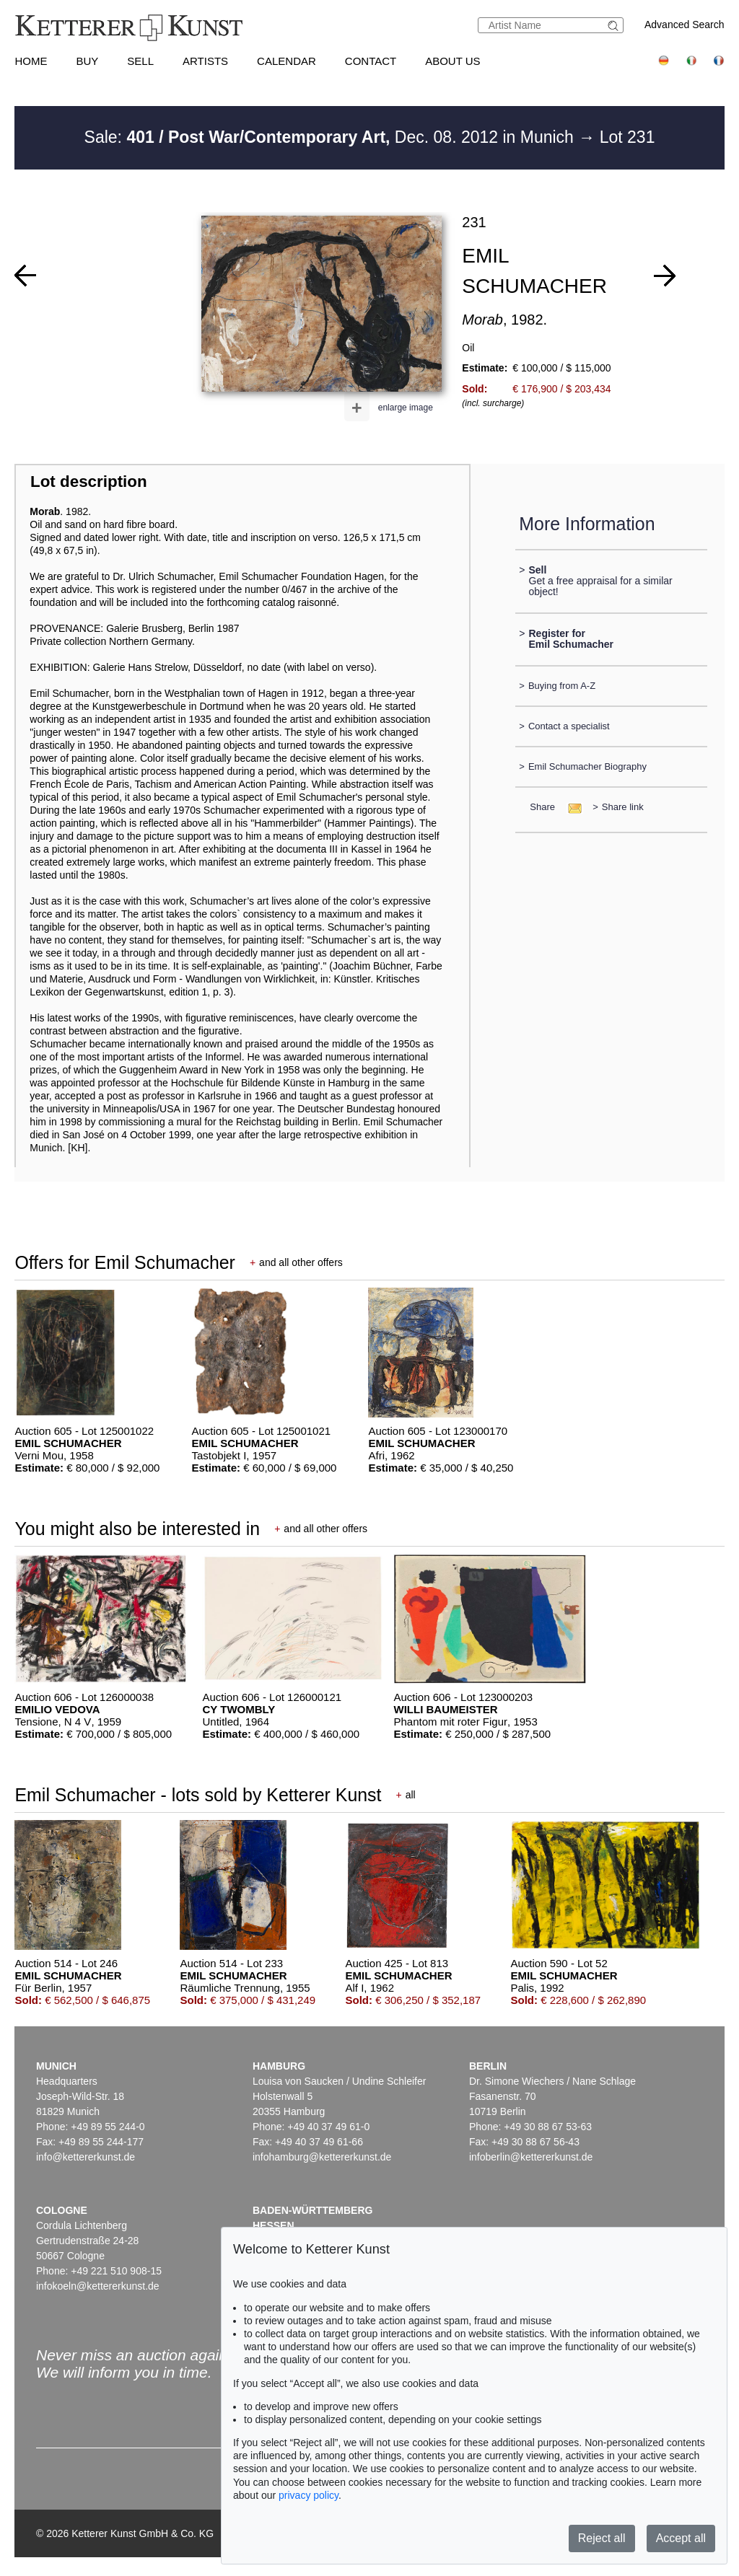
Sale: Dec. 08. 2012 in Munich (331, 137)
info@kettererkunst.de (85, 2157)
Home (30, 61)
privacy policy (308, 2495)
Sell (140, 61)
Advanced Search (684, 24)
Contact (370, 61)
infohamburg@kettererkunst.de (322, 2157)
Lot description (88, 481)
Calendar (286, 61)
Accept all (681, 2538)
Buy (87, 61)
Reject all (602, 2538)
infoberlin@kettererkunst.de (530, 2157)
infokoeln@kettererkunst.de (97, 2286)
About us (452, 61)
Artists (205, 61)
